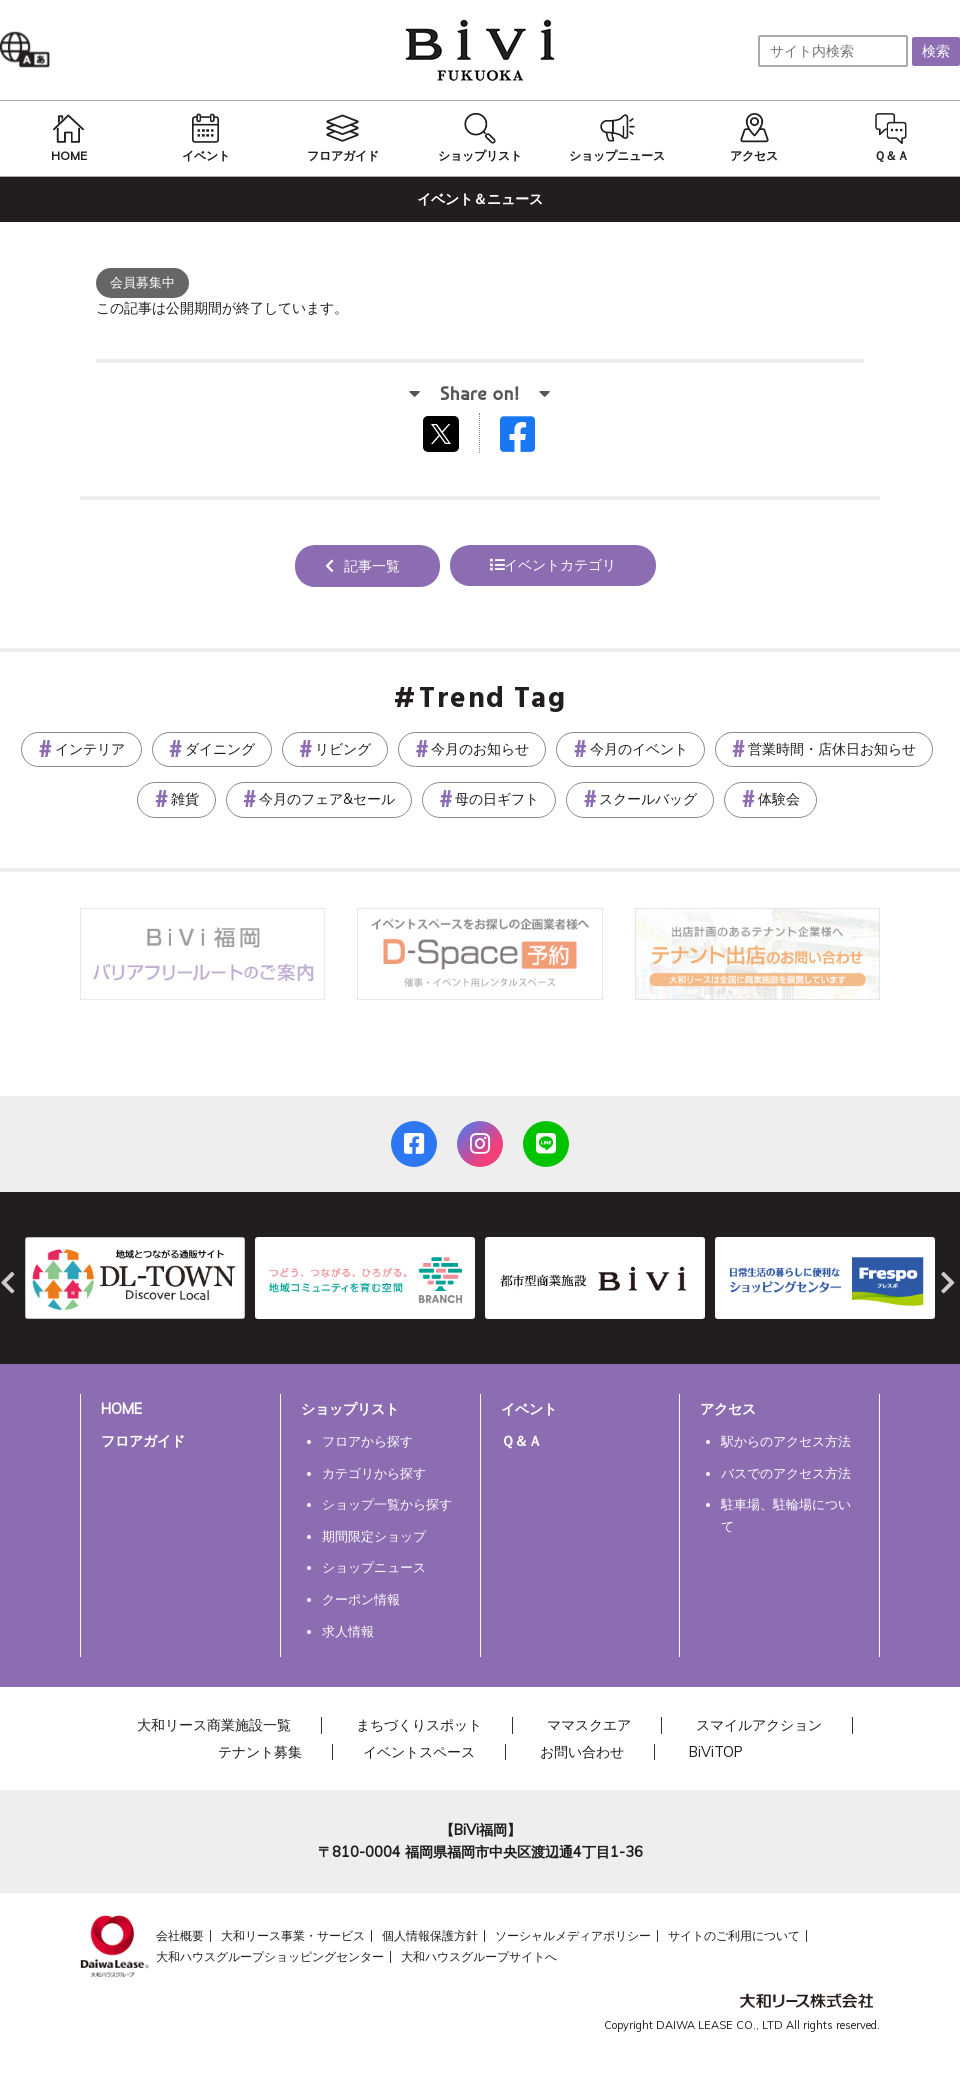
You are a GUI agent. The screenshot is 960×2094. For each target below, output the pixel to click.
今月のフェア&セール (327, 799)
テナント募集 (260, 1752)
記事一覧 (372, 566)
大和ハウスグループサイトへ (479, 1956)
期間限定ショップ (374, 1536)
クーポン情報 (361, 1599)
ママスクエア (589, 1725)
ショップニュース (374, 1567)
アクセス (728, 1409)
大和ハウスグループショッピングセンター (270, 1956)
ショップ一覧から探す (387, 1504)
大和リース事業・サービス (293, 1935)
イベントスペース (419, 1752)
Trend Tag (492, 700)
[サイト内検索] (833, 51)
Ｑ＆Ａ (521, 1441)
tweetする (443, 433)
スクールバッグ (648, 799)
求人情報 (348, 1631)
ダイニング (220, 749)
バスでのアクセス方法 (786, 1473)
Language (30, 50)
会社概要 (180, 1935)
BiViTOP (716, 1752)
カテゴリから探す (374, 1473)
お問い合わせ (582, 1752)
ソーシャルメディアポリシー (573, 1935)
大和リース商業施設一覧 (214, 1725)
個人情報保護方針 (430, 1935)
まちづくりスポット (419, 1725)
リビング (343, 749)
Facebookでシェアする (530, 438)
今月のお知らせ (480, 749)
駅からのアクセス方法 (786, 1441)
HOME (121, 1409)
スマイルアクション (759, 1725)
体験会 (779, 799)
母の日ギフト (497, 799)
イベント (529, 1409)
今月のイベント (639, 749)
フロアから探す (367, 1441)
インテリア (90, 749)
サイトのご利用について (734, 1935)
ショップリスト (350, 1409)
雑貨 (185, 799)
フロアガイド (143, 1441)
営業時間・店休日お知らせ (832, 749)
